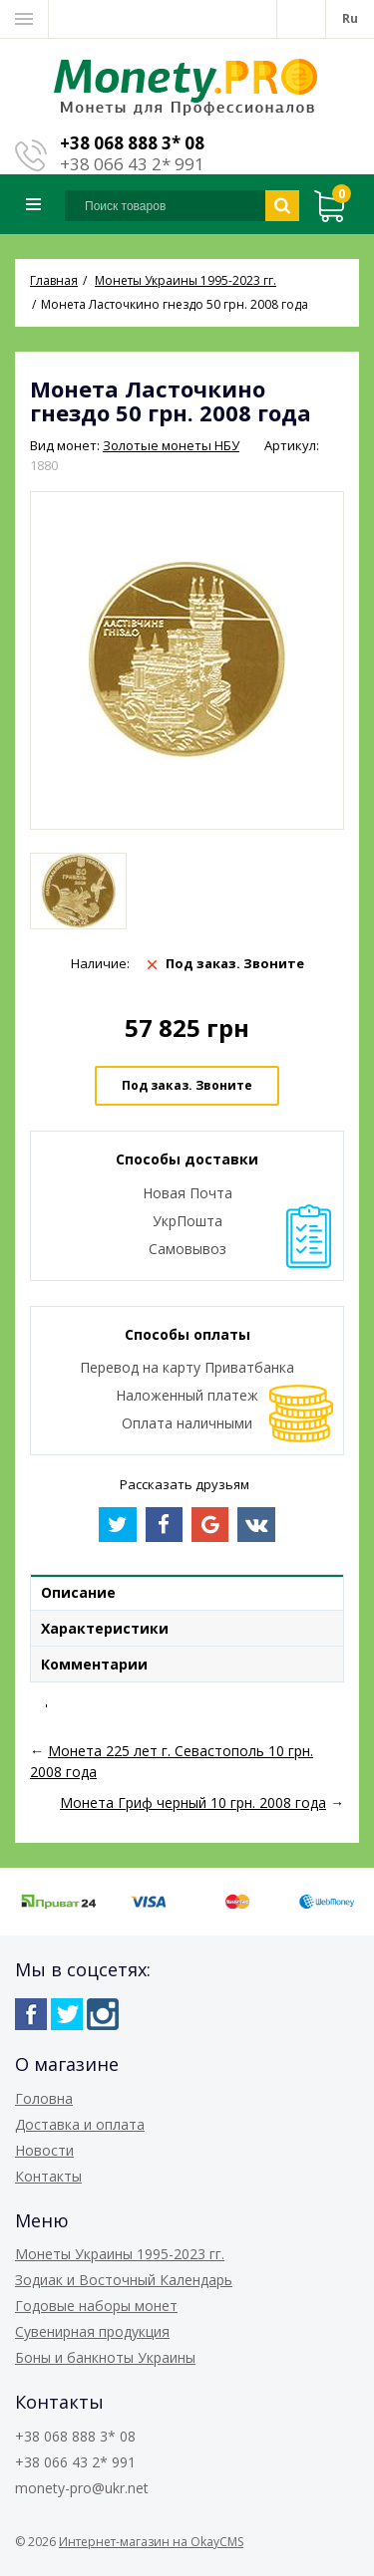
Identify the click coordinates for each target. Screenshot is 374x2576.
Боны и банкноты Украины (105, 2357)
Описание (78, 1592)
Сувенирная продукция (92, 2331)
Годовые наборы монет (96, 2305)
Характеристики (105, 1628)
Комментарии (94, 1664)
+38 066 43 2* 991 (132, 163)
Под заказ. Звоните (187, 1085)
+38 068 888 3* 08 (132, 142)
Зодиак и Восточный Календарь (123, 2279)
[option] (78, 891)
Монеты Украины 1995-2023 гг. (119, 2253)
